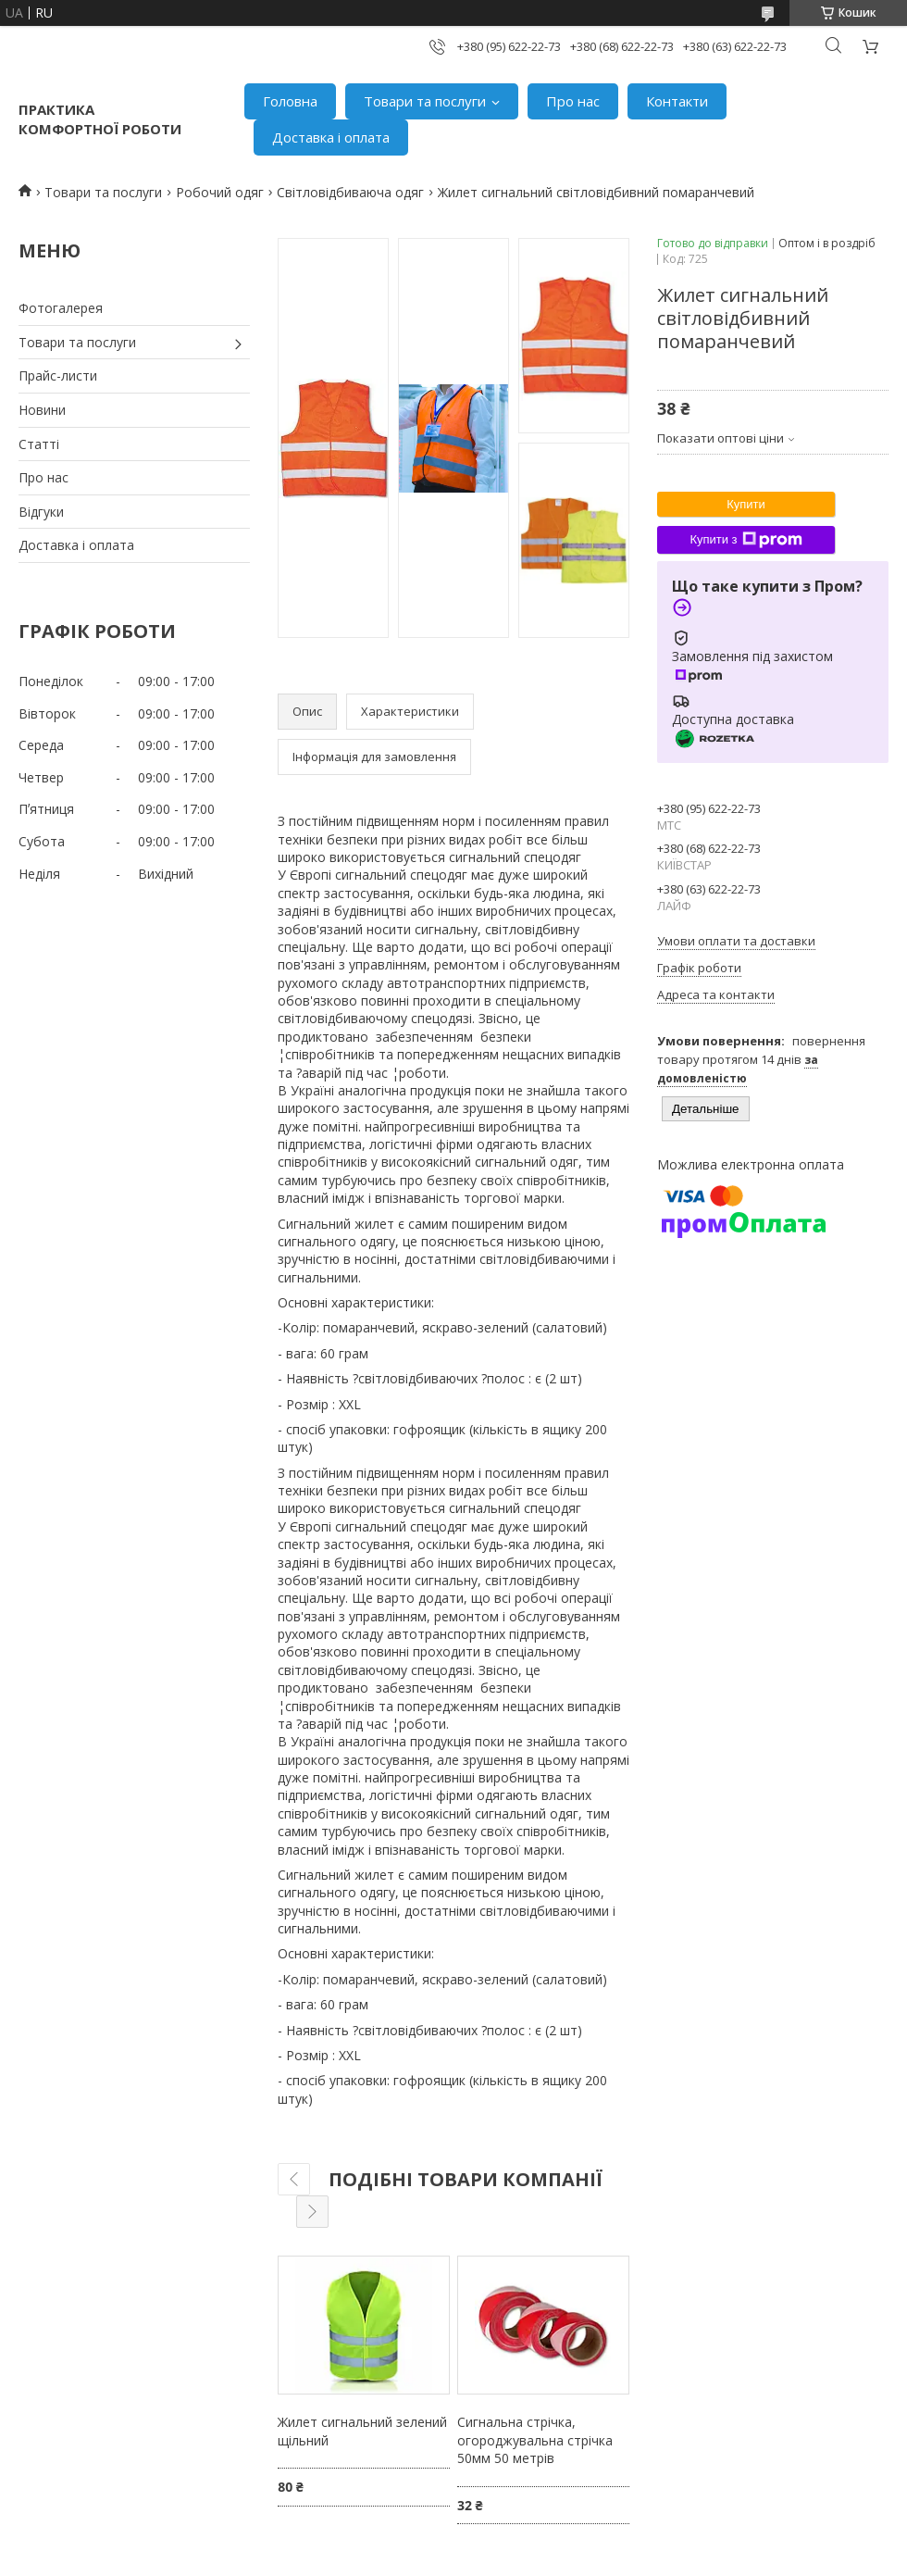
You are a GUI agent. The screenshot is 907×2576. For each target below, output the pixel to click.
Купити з (745, 539)
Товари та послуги (425, 101)
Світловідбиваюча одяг (350, 192)
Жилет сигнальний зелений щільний (362, 2431)
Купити (746, 504)
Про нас (573, 101)
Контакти (677, 101)
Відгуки (41, 511)
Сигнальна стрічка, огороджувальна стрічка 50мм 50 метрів (535, 2440)
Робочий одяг (220, 192)
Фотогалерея (61, 308)
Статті (39, 444)
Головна (290, 101)
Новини (42, 410)
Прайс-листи (58, 375)
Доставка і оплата (331, 137)
